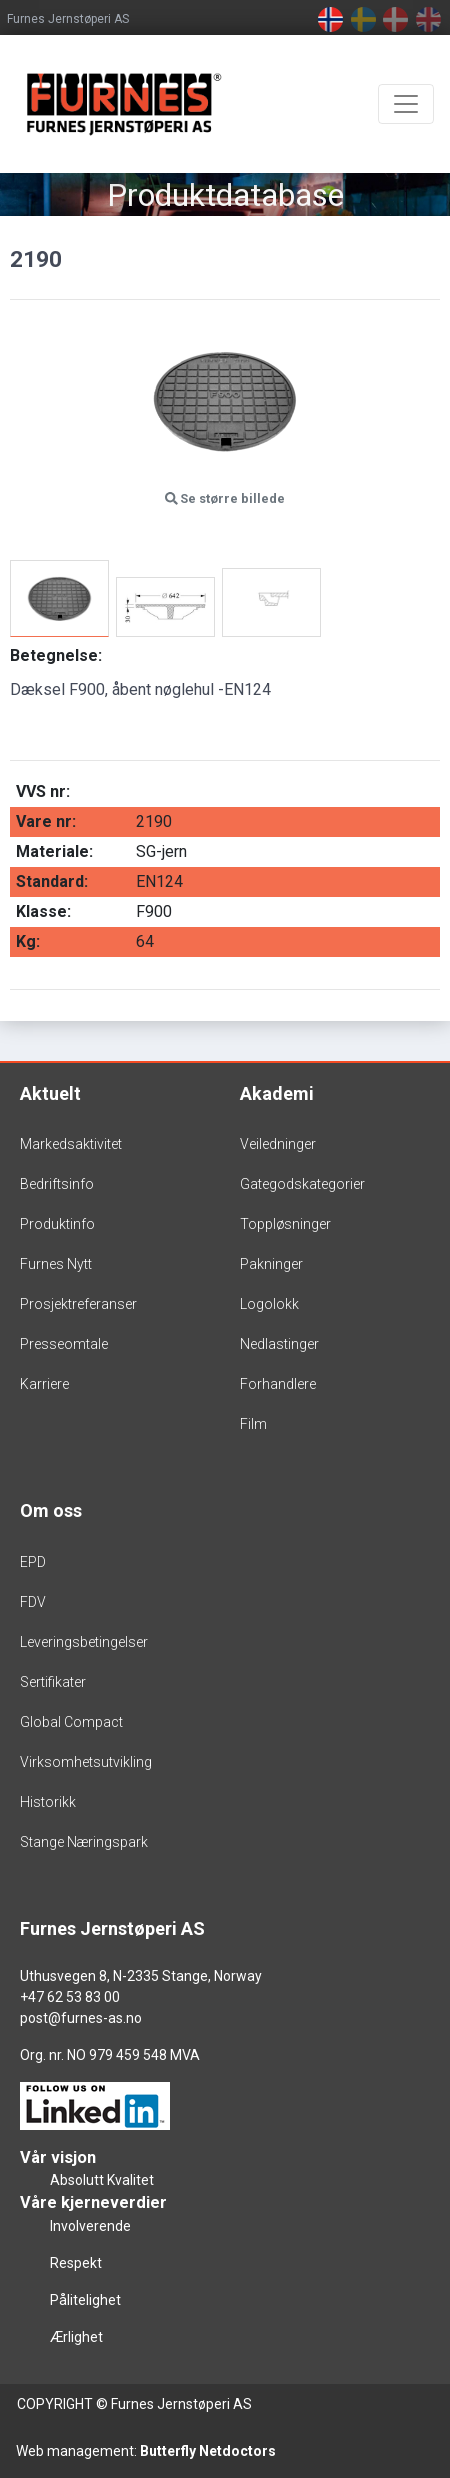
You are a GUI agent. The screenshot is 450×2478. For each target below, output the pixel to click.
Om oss (51, 1510)
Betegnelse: (56, 655)
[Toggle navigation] (406, 104)
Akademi (277, 1093)
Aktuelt (50, 1093)
